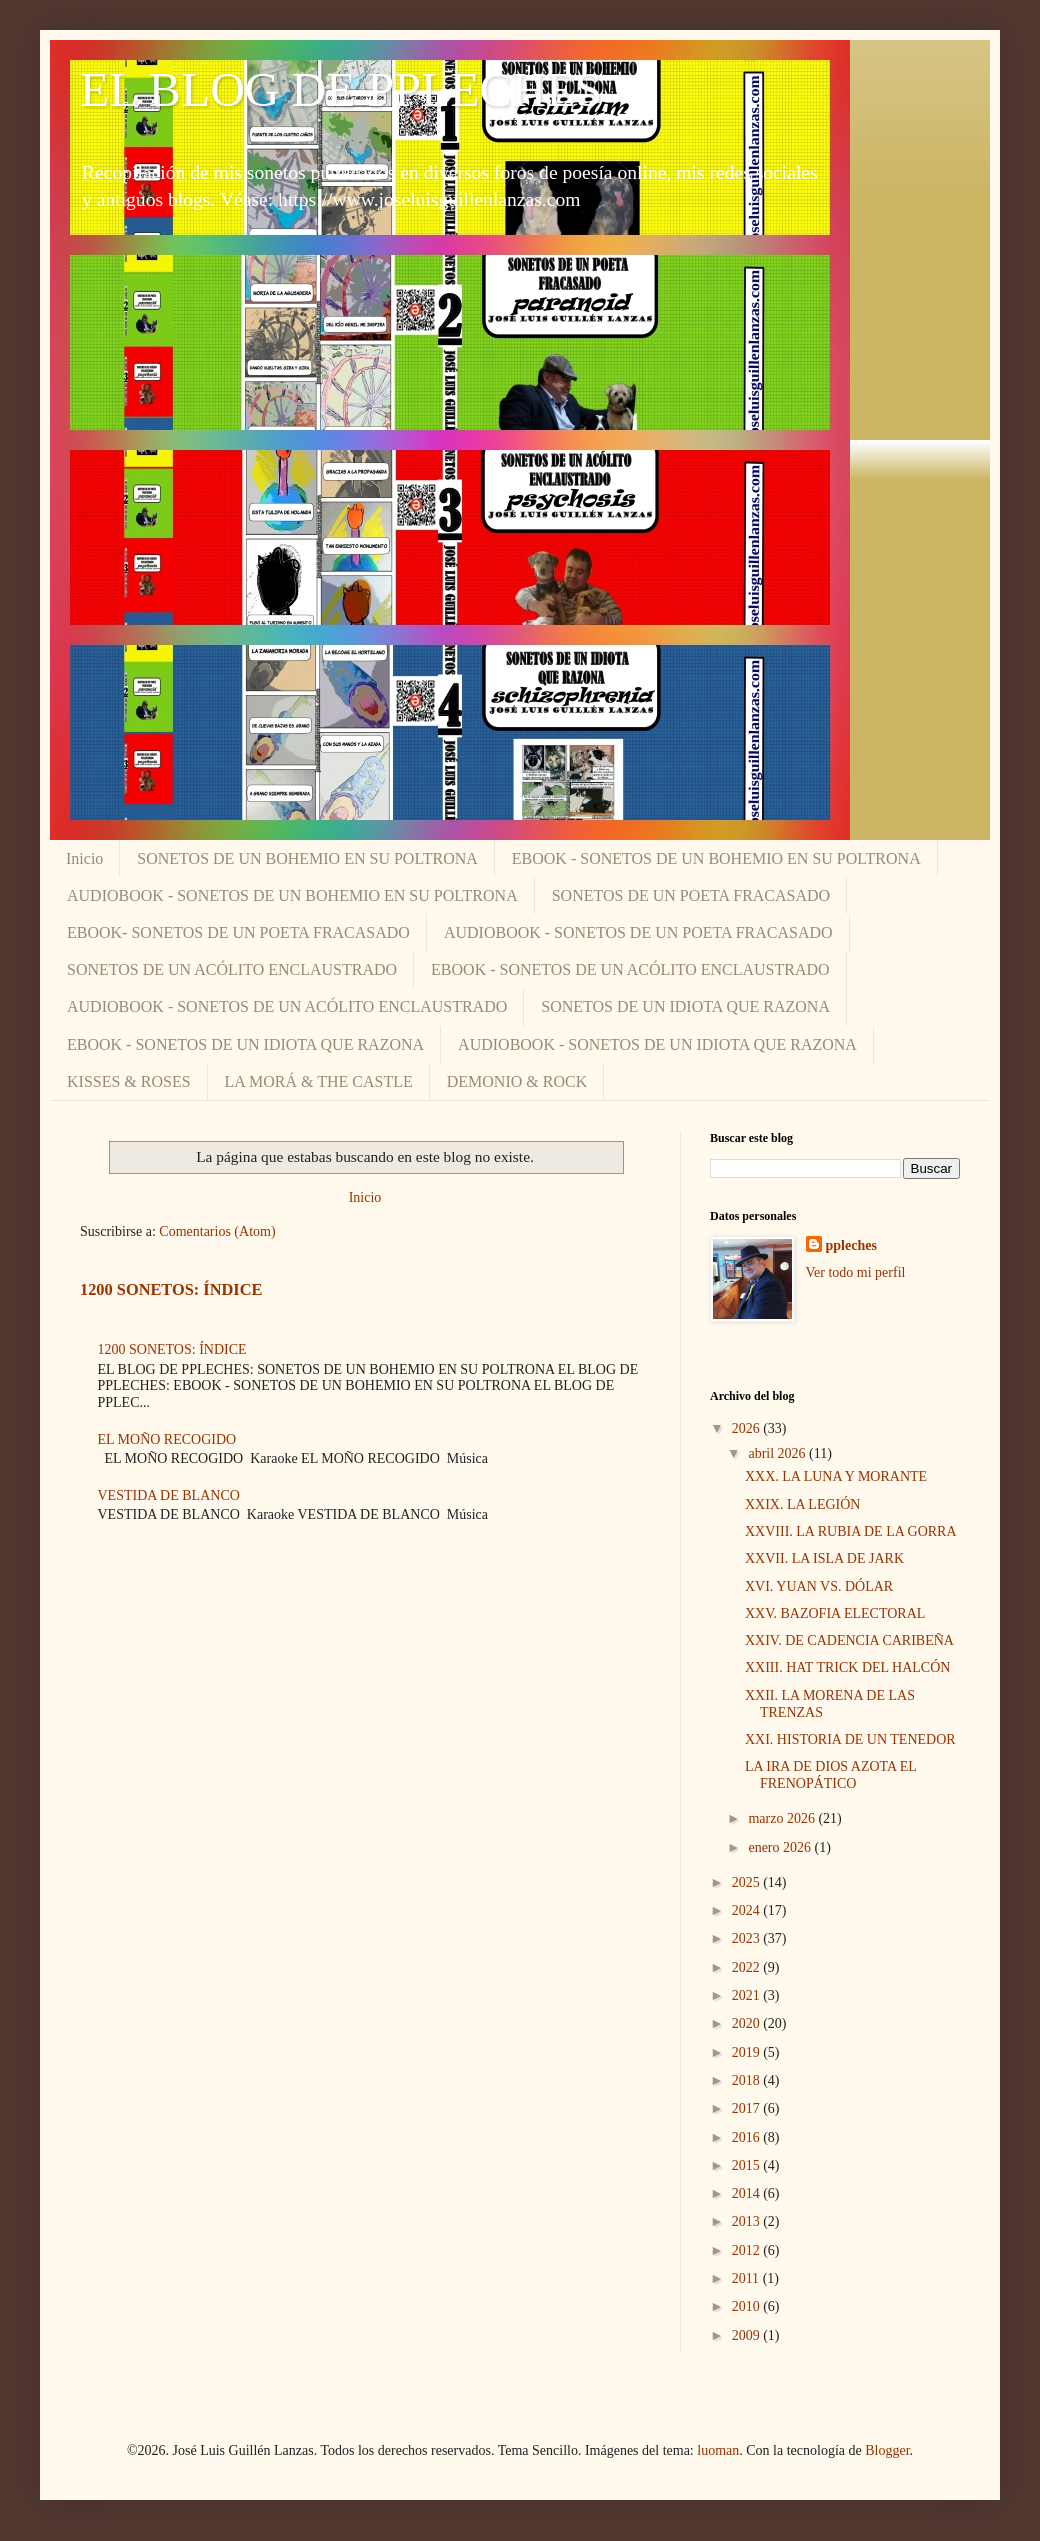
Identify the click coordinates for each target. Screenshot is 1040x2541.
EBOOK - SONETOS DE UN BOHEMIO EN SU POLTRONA (716, 858)
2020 (748, 2023)
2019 (748, 2052)
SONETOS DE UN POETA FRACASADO (691, 895)
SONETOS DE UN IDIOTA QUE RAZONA (685, 1006)
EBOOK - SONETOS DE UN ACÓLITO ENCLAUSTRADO (630, 969)
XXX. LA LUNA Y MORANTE (836, 1476)
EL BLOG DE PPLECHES (341, 89)
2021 (748, 1995)
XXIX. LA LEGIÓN (802, 1504)
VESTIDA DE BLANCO (169, 1495)
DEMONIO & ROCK (517, 1081)
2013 (748, 2221)
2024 (748, 1910)
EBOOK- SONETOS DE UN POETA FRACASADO (238, 932)
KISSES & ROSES (129, 1081)
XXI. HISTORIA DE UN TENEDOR (850, 1739)
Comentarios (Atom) (217, 1231)
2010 (748, 2306)
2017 (748, 2108)
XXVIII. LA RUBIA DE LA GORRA (851, 1531)
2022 (748, 1967)
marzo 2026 (783, 1818)
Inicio (84, 858)
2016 (748, 2137)
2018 (748, 2080)
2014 (748, 2193)
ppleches (851, 1245)
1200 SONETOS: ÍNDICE (171, 1289)
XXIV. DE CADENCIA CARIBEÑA (849, 1640)
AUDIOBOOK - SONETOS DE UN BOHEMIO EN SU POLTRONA (292, 895)
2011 (747, 2278)
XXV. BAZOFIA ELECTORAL (835, 1613)
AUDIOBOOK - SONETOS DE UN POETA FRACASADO (638, 932)
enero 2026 (781, 1847)
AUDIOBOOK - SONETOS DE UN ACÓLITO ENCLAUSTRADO (287, 1006)
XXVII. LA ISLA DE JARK (824, 1558)
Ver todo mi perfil (856, 1272)
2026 (748, 1428)
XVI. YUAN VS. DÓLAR (819, 1586)
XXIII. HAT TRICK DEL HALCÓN (847, 1667)
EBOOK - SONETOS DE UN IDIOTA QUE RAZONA (245, 1044)
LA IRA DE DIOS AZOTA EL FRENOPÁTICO (830, 1775)
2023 (748, 1938)
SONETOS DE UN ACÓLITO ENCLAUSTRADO (232, 969)
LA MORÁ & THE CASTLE (319, 1081)
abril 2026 (778, 1453)
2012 (748, 2250)
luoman (718, 2450)
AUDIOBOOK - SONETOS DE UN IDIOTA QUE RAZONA (657, 1044)
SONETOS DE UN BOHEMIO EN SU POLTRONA (307, 858)
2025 (748, 1882)
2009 (748, 2335)
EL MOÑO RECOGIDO (167, 1439)
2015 (748, 2165)
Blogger (887, 2450)
